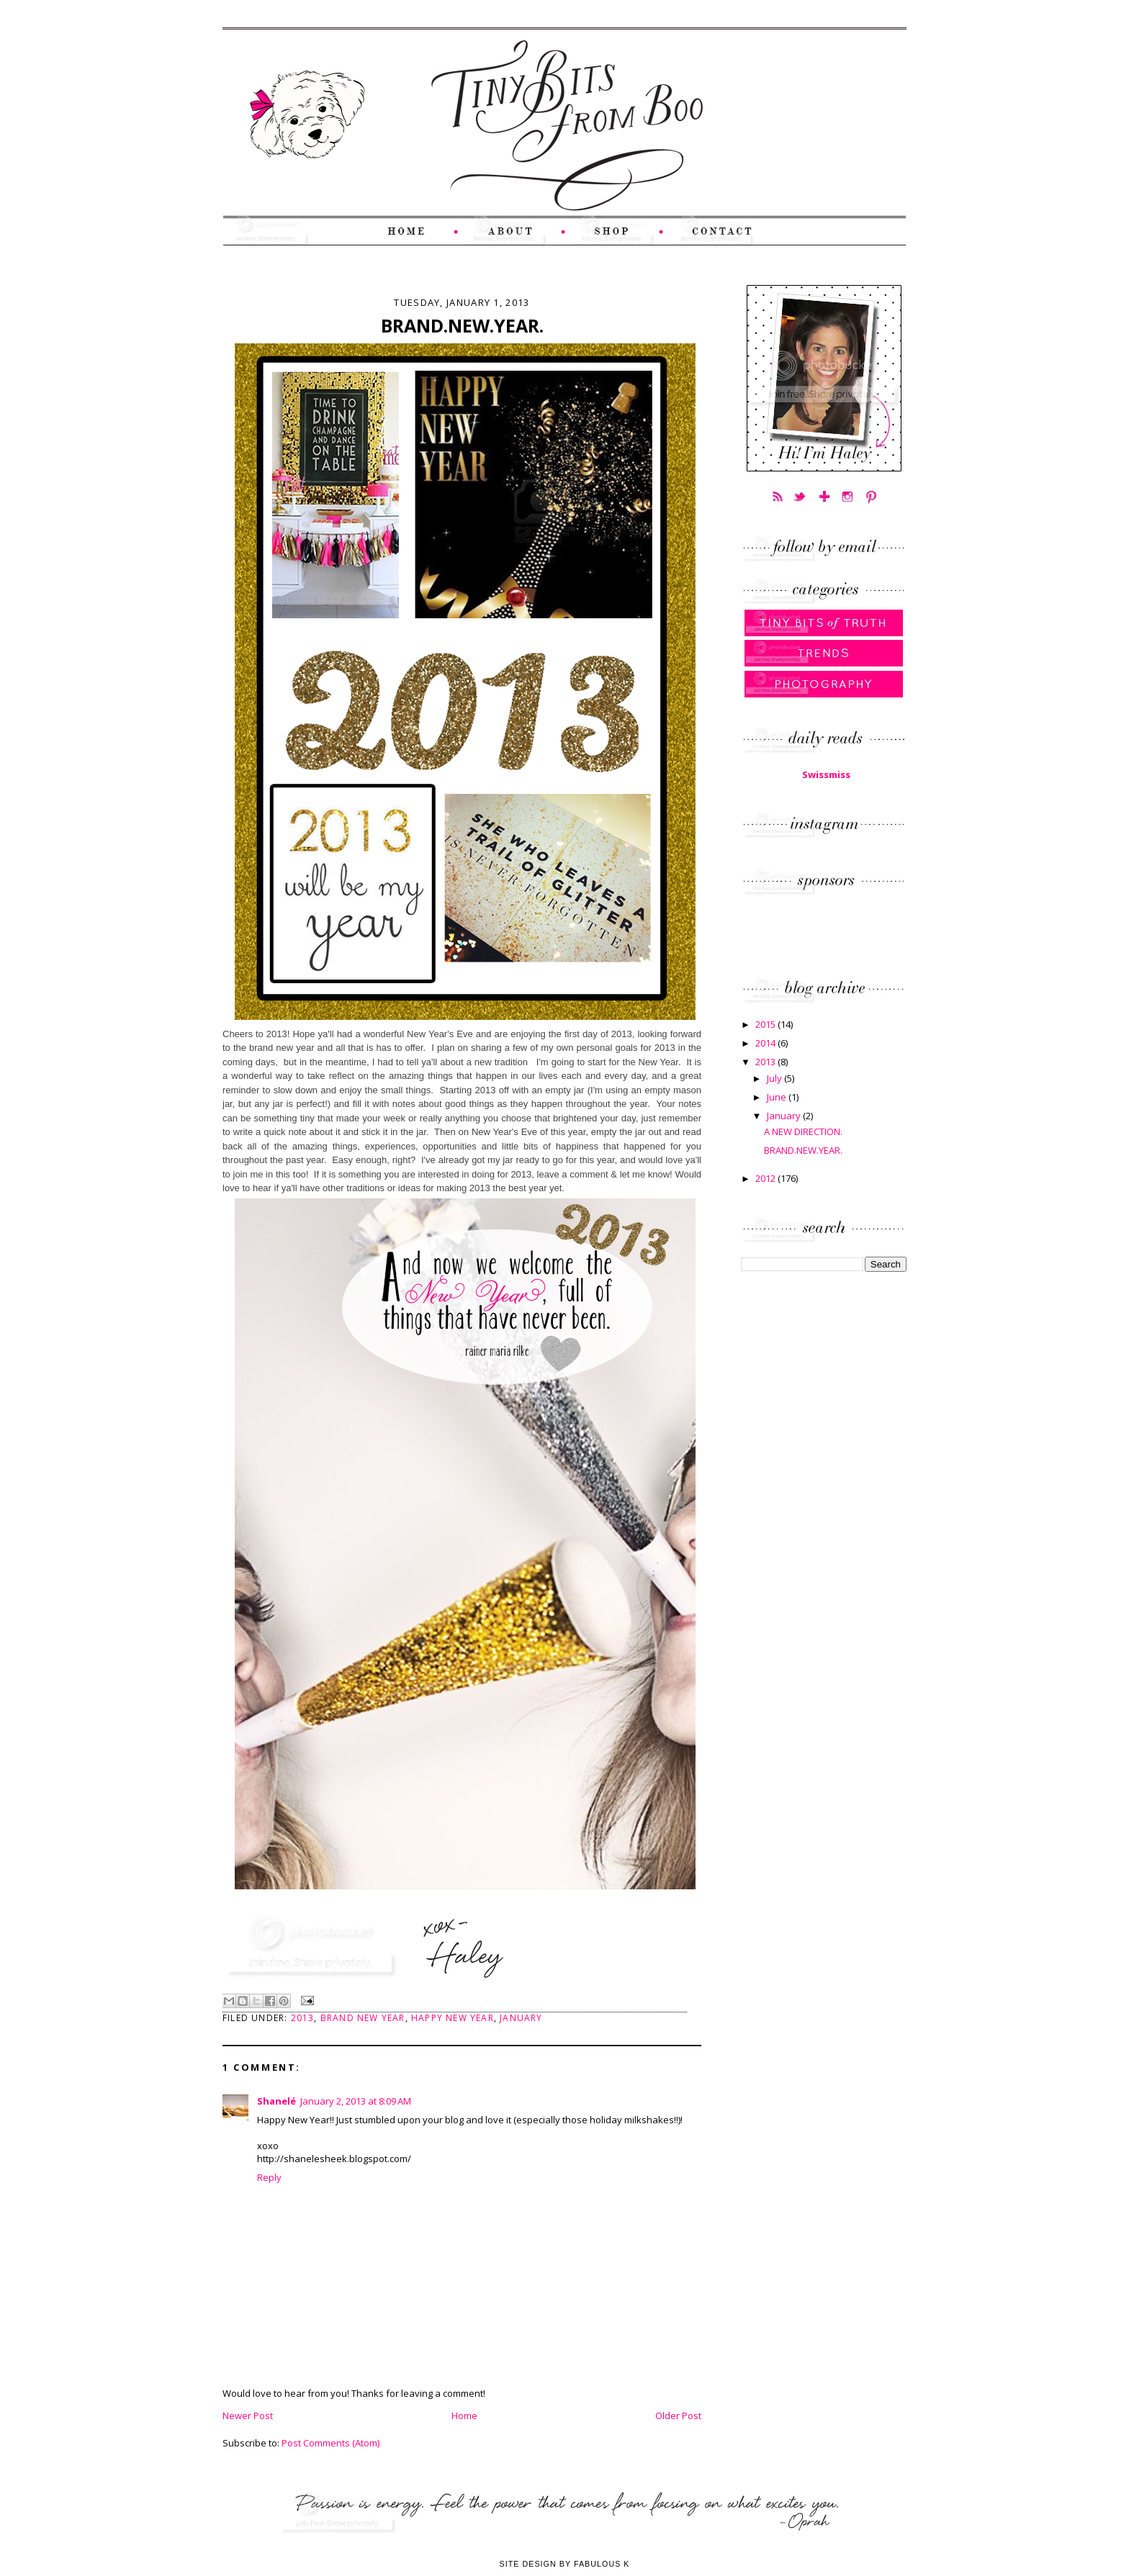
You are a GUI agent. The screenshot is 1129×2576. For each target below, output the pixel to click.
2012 (766, 1178)
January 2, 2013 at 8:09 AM (355, 2100)
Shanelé (276, 2100)
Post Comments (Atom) (330, 2442)
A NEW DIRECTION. (803, 1131)
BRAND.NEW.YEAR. (803, 1150)
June (777, 1096)
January (521, 2018)
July (775, 1078)
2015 (766, 1024)
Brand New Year (362, 2018)
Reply (269, 2177)
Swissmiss (826, 774)
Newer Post (247, 2415)
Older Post (678, 2415)
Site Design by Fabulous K (564, 2563)
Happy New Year (452, 2018)
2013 (303, 2018)
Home (464, 2415)
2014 (766, 1042)
